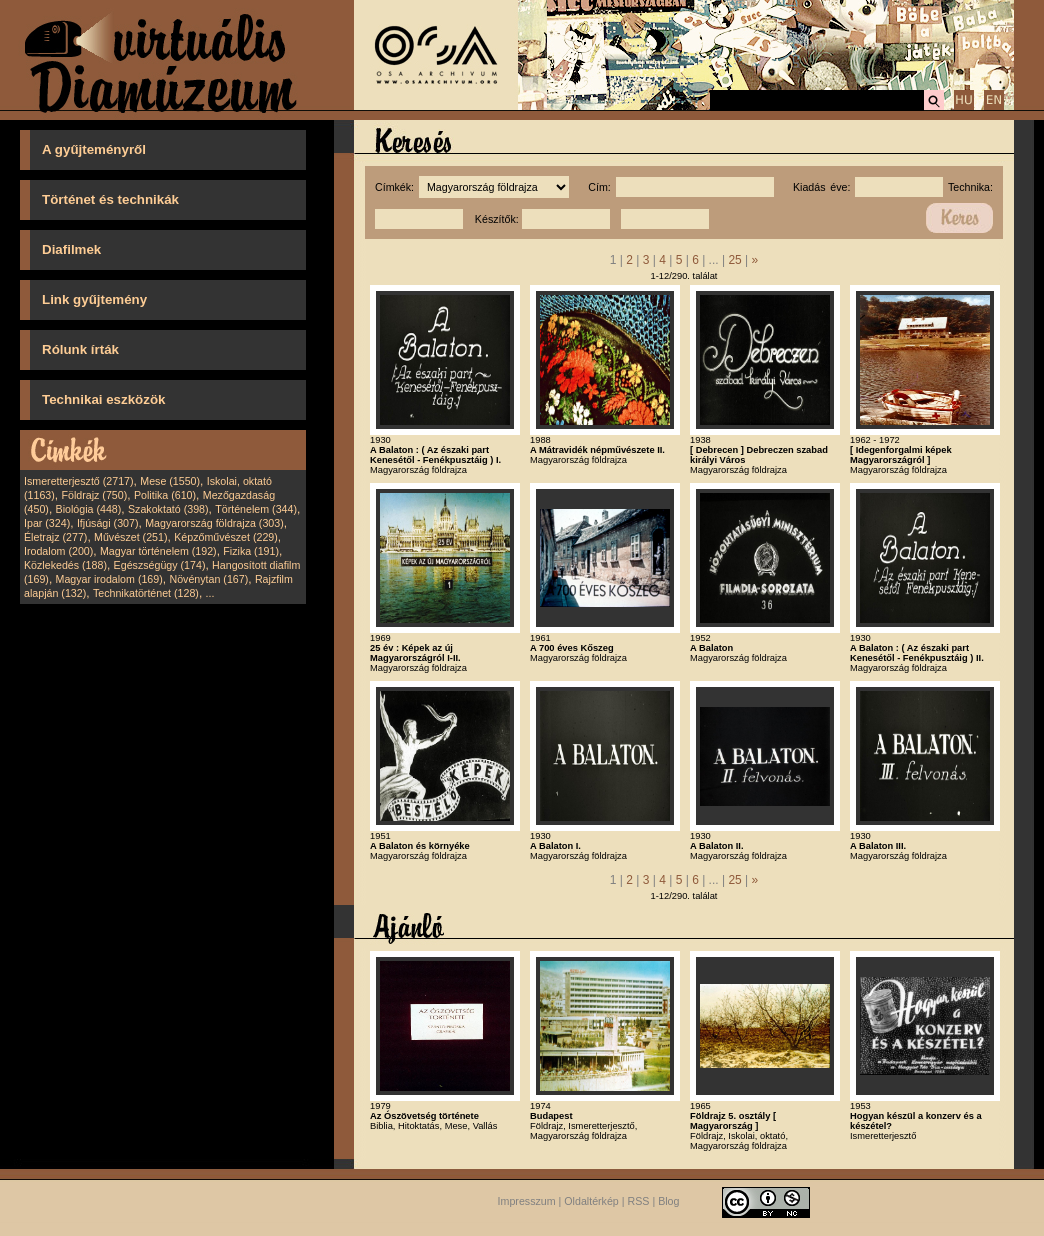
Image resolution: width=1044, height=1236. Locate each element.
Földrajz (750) (94, 495)
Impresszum (527, 1201)
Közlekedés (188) (65, 565)
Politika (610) (165, 495)
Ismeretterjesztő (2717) (79, 481)
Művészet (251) (130, 537)
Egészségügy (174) (160, 565)
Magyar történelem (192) (158, 551)
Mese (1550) (170, 481)
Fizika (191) (251, 551)
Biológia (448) (89, 509)
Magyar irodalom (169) (109, 579)
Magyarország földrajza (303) (214, 523)
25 (734, 260)
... (210, 593)
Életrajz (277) (55, 537)
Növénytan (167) (208, 579)
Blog (668, 1201)
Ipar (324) (47, 523)
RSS (639, 1201)
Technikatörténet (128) (146, 593)
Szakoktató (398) (168, 509)
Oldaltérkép (591, 1201)
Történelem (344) (256, 509)
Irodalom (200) (58, 551)
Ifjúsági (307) (108, 523)
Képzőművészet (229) (226, 537)
